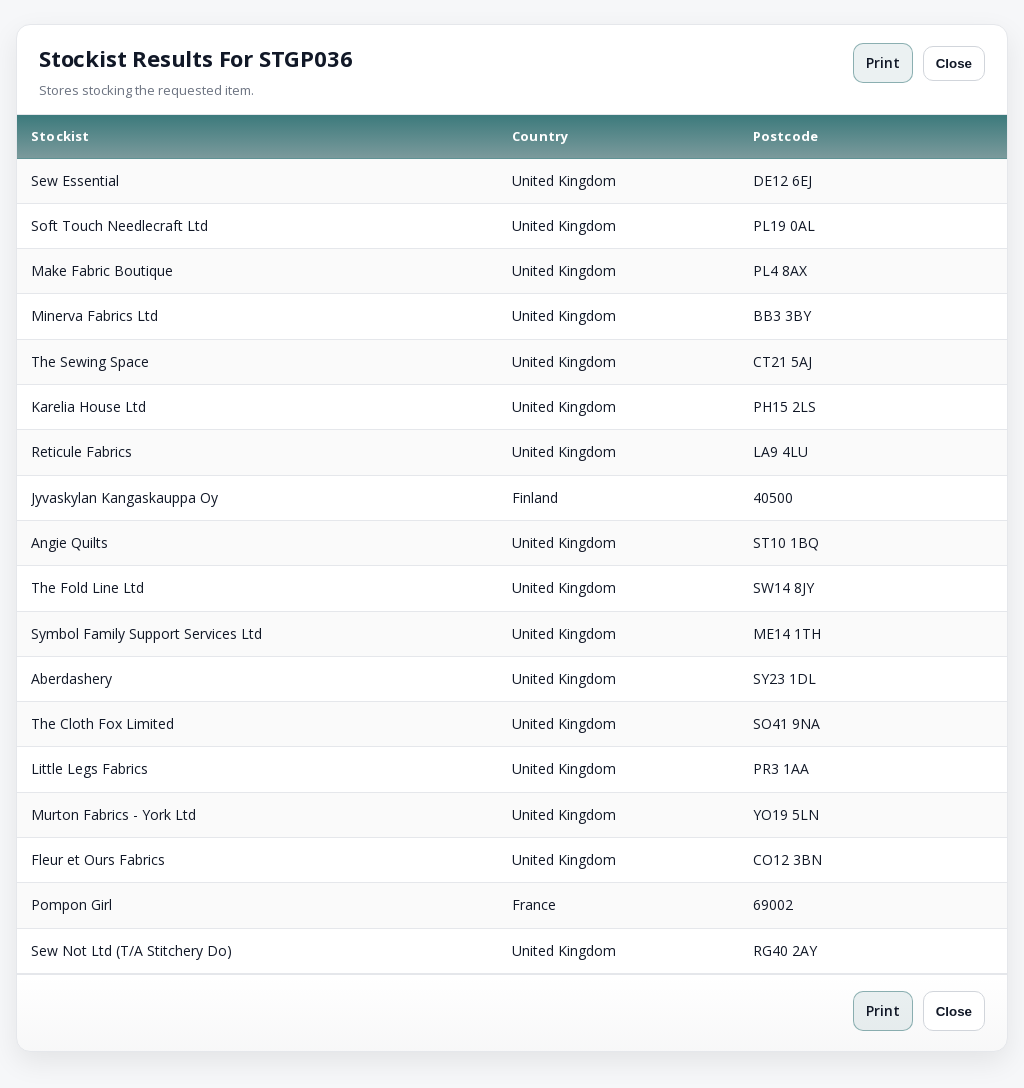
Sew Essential (75, 180)
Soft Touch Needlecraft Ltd (119, 225)
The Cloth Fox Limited (102, 723)
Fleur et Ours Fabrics (98, 859)
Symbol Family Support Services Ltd (146, 633)
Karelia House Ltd (88, 406)
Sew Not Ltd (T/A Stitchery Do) (131, 950)
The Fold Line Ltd (87, 587)
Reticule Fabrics (81, 451)
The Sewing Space (90, 361)
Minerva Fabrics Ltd (94, 315)
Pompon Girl (71, 904)
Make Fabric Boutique (102, 270)
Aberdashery (71, 678)
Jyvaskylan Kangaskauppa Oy (124, 497)
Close (954, 63)
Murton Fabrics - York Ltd (113, 814)
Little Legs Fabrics (89, 768)
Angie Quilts (69, 542)
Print (883, 62)
